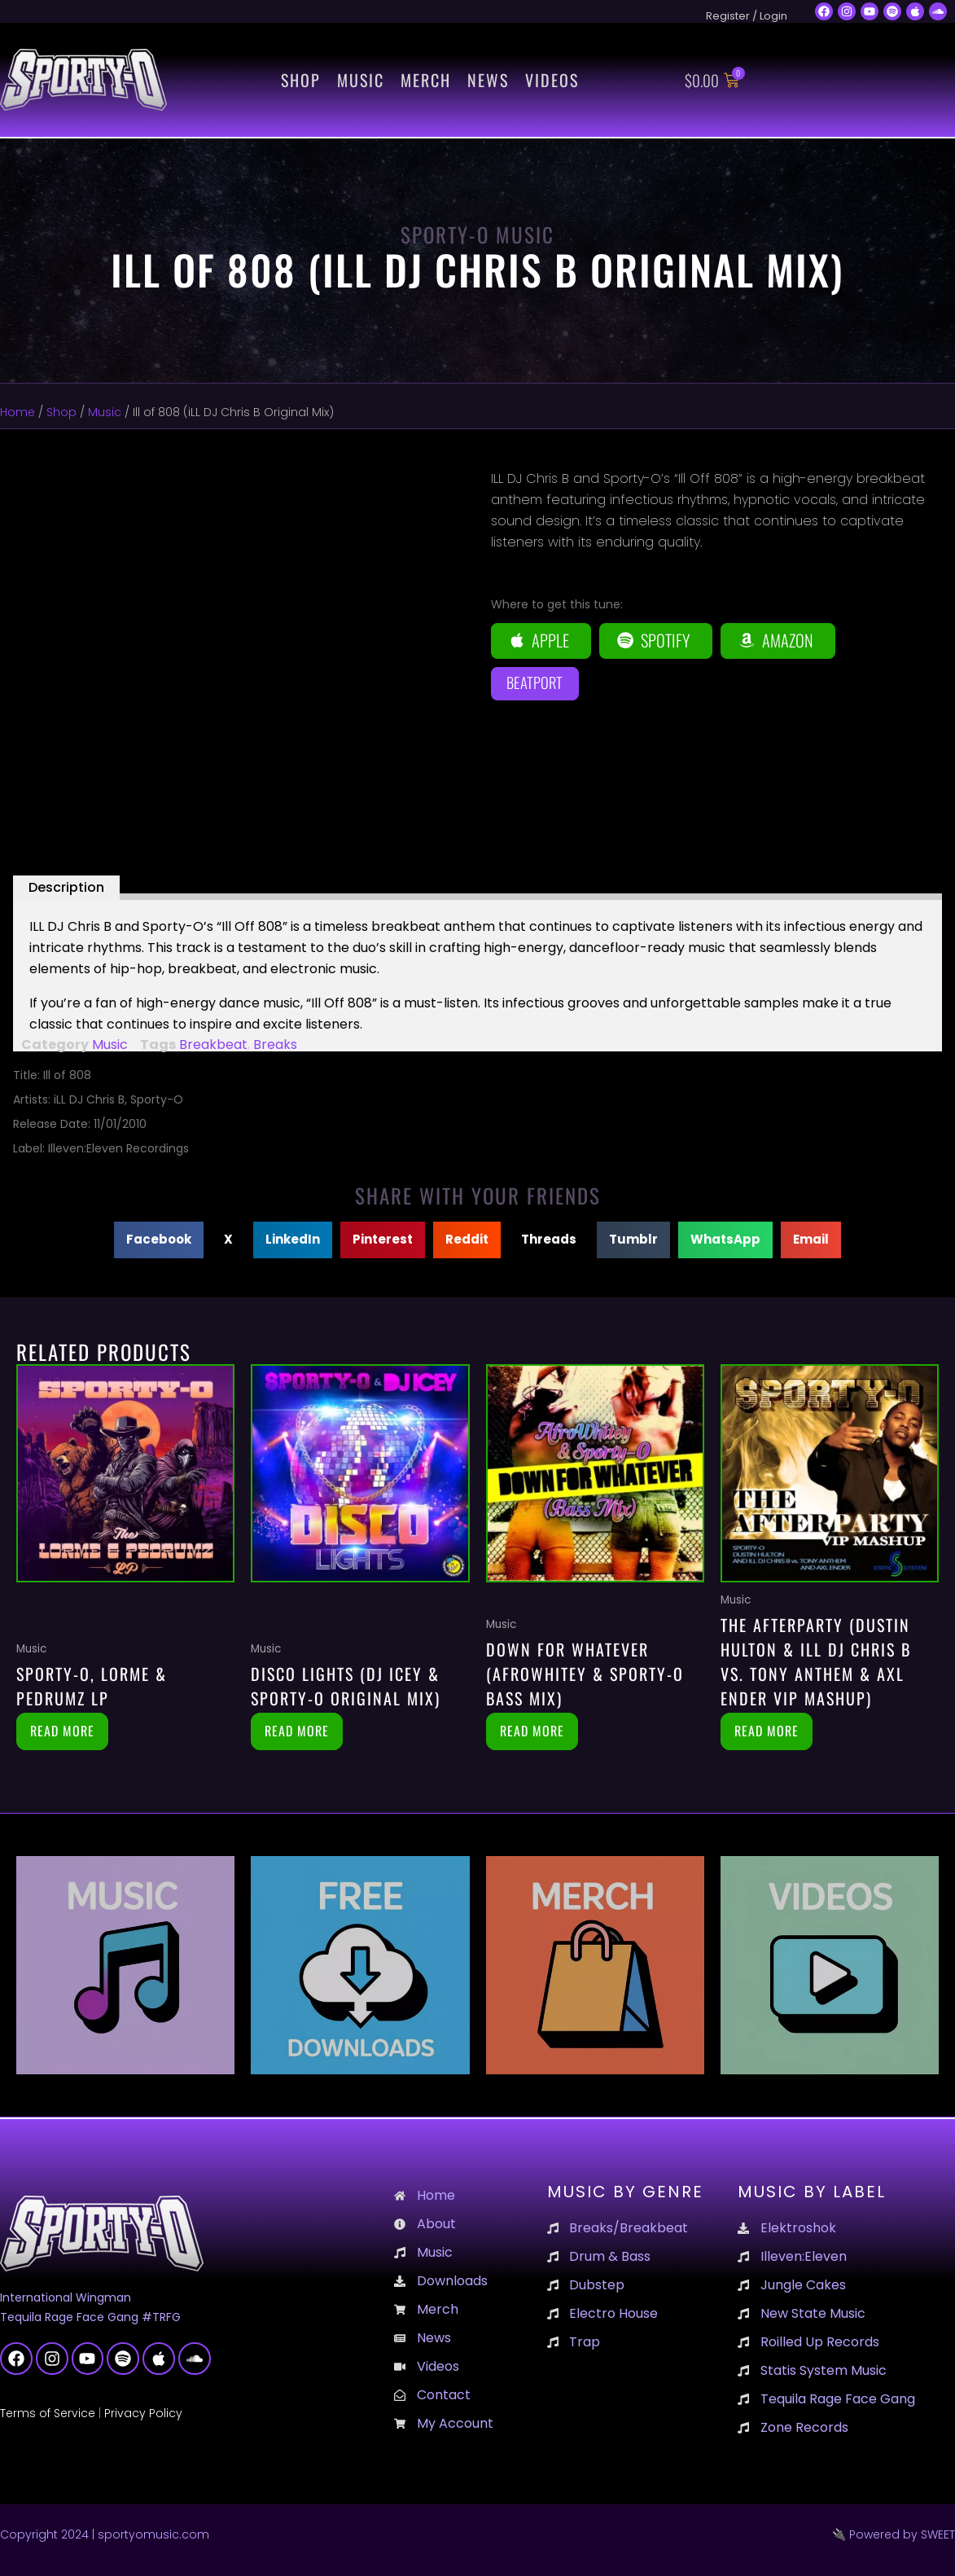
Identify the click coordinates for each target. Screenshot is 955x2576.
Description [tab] (66, 887)
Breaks (275, 1044)
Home (17, 412)
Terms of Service (47, 2413)
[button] (159, 1240)
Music (360, 80)
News (488, 80)
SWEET (938, 2534)
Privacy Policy (143, 2413)
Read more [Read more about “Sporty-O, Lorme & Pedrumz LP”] (62, 1730)
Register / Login (746, 16)
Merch (426, 80)
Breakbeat (213, 1044)
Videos (552, 80)
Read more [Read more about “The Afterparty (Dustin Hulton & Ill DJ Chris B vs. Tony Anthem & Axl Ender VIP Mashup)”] (766, 1730)
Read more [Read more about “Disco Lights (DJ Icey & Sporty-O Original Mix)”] (297, 1730)
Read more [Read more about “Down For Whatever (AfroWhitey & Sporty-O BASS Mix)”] (532, 1730)
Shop (301, 80)
